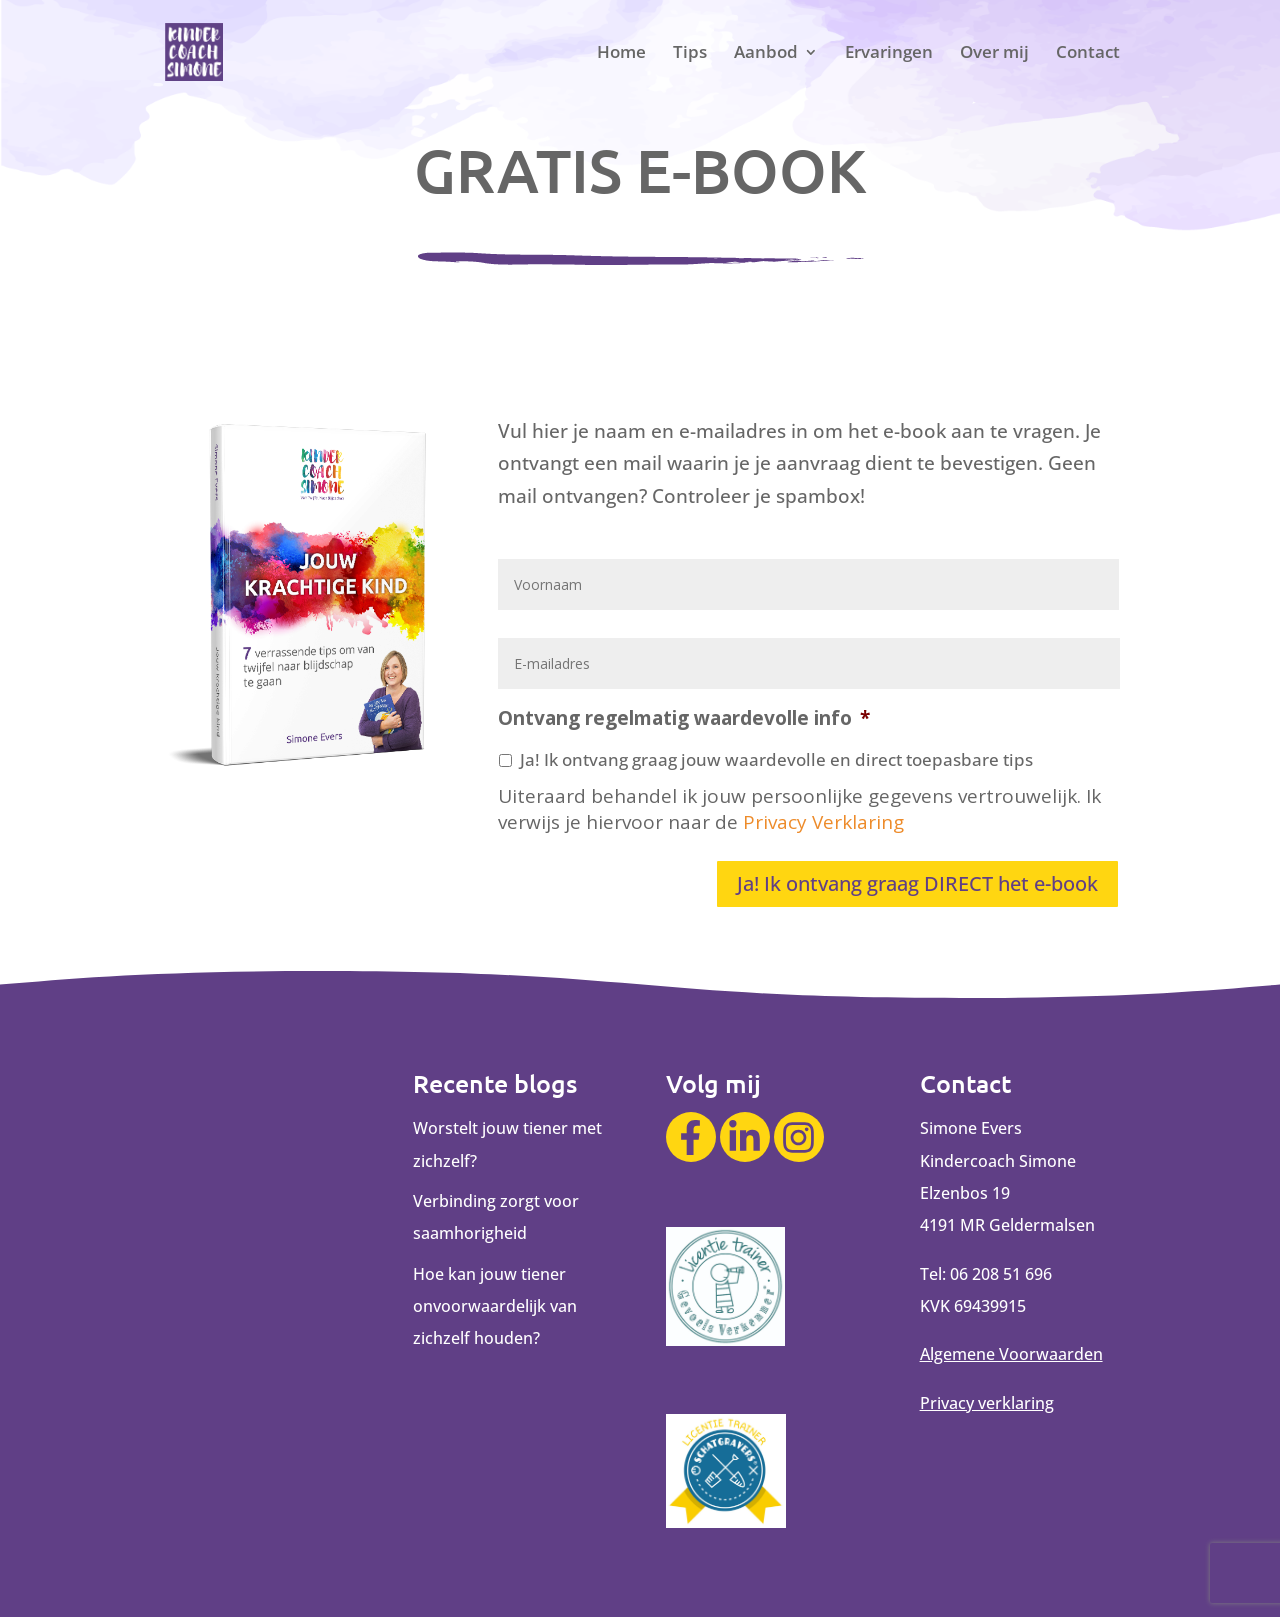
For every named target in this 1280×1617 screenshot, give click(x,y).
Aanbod (766, 54)
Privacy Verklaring (823, 822)
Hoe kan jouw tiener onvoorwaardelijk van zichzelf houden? (495, 1306)
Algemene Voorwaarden (1011, 1354)
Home (621, 54)
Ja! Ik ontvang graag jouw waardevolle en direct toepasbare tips (776, 759)
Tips (690, 54)
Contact (1088, 54)
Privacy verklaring (987, 1403)
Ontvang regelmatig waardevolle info (684, 718)
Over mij (994, 54)
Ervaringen (889, 54)
